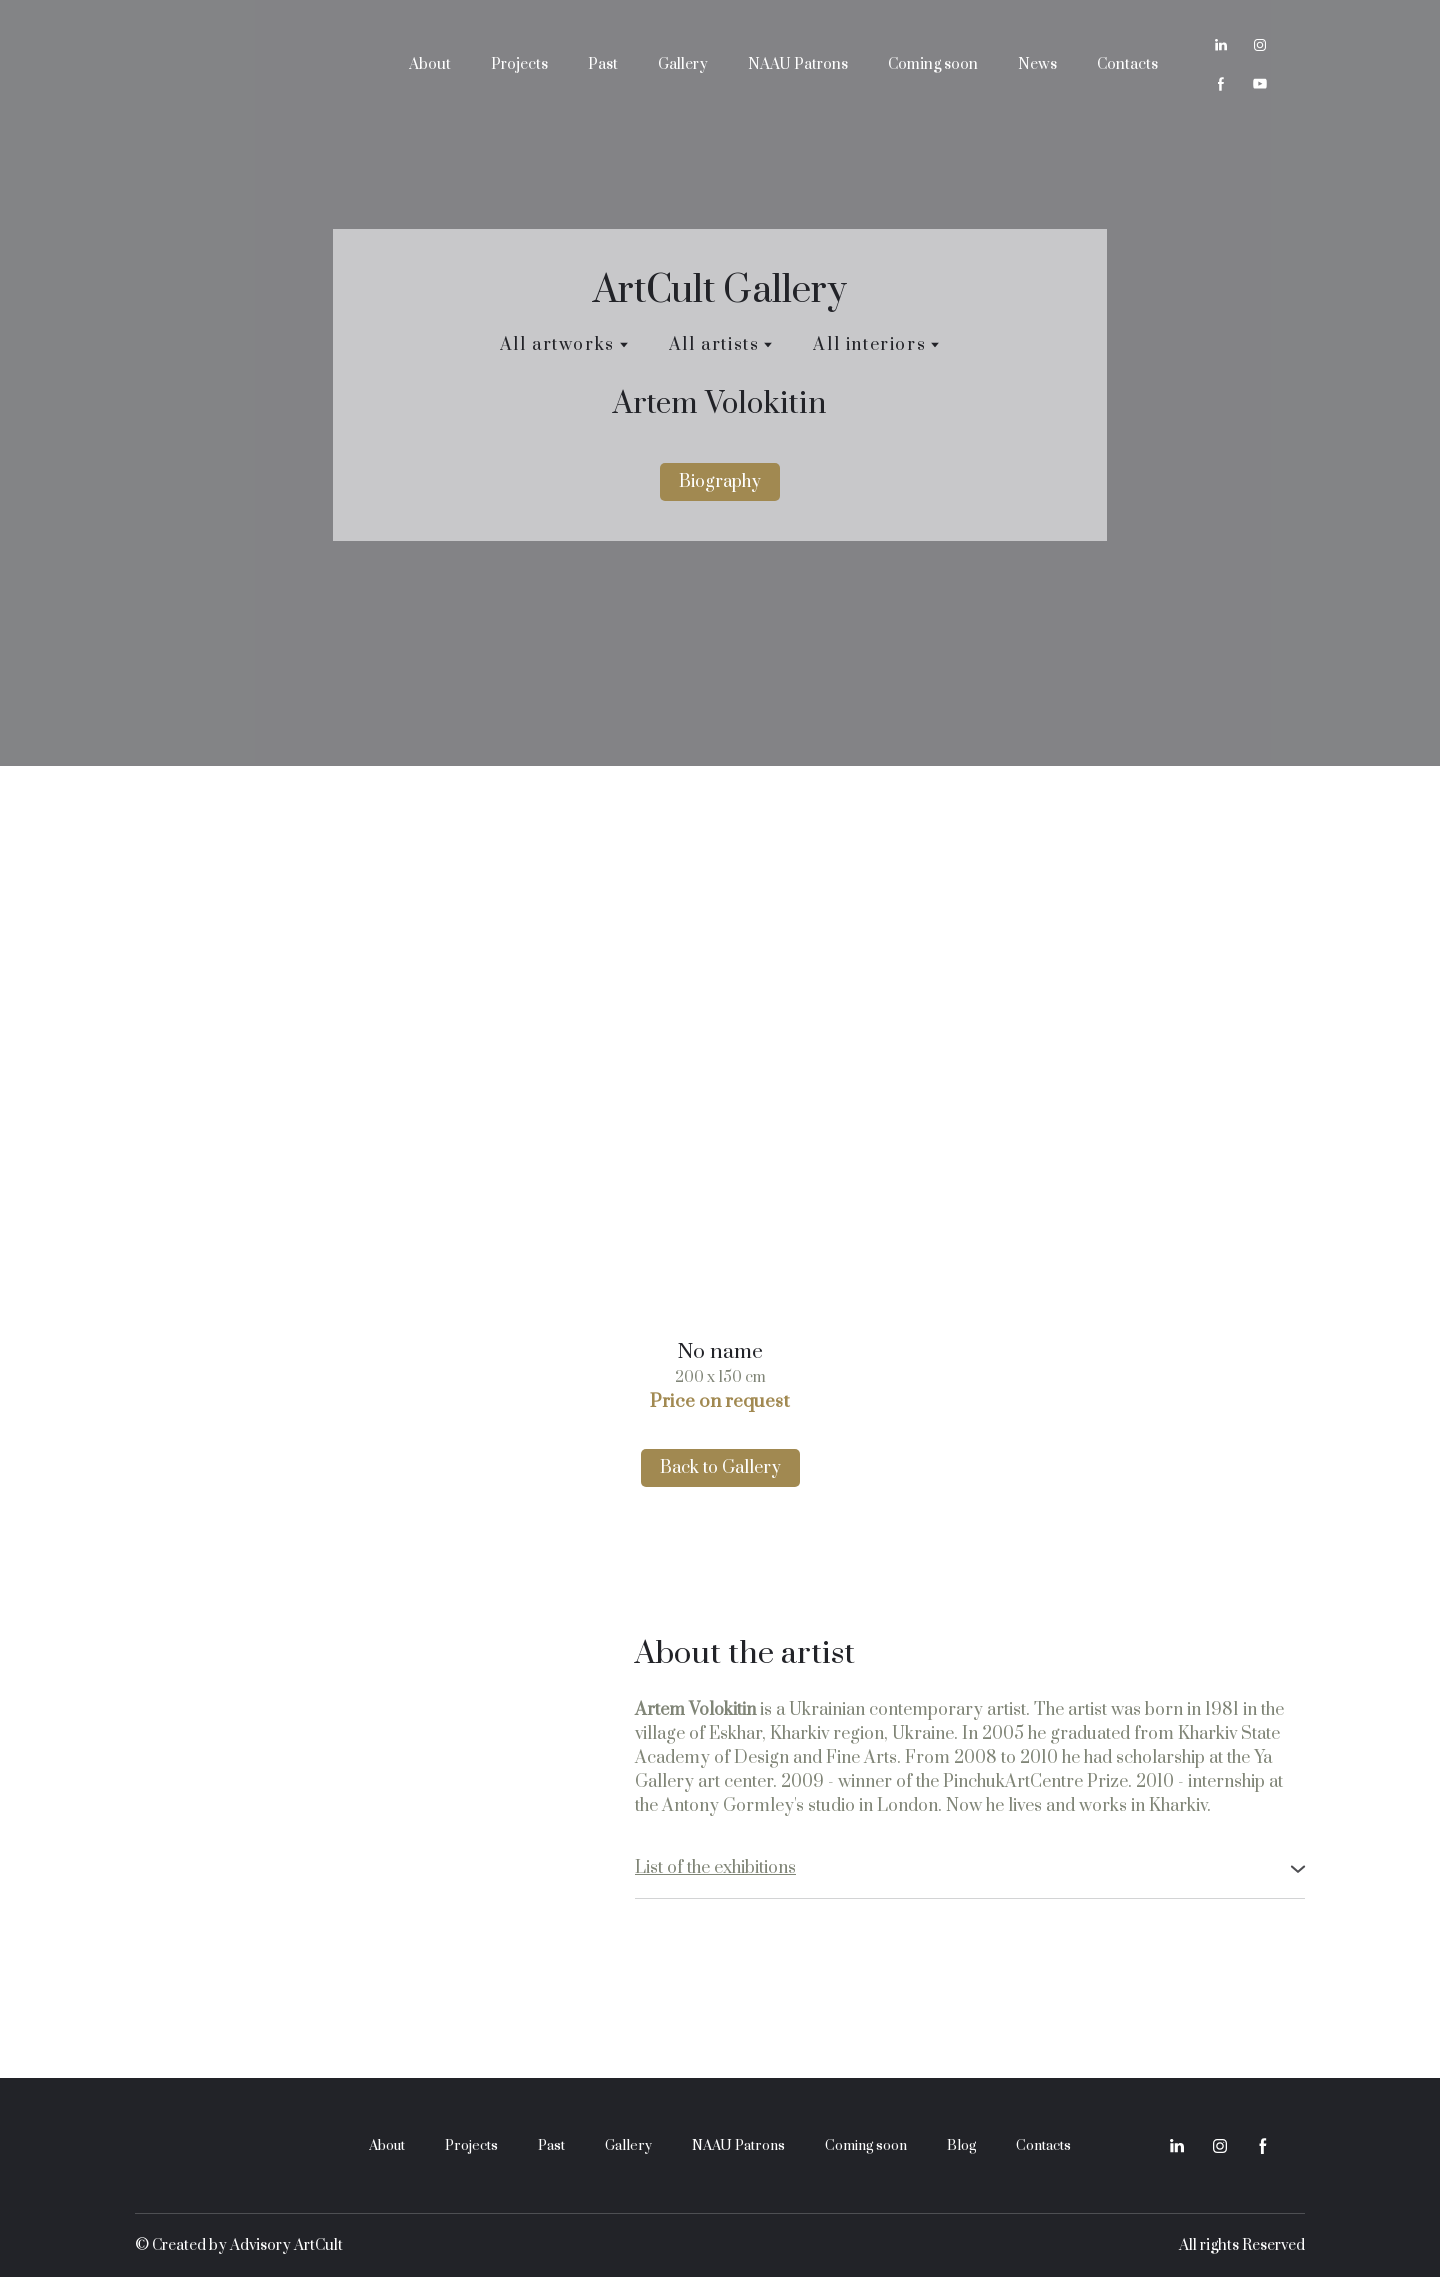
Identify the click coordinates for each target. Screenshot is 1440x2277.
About (430, 64)
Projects (519, 64)
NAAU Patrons (798, 64)
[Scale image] (720, 1073)
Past (603, 64)
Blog (961, 2146)
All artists (714, 345)
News (1037, 64)
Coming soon (933, 64)
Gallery (683, 64)
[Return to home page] (246, 64)
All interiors (869, 345)
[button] (1221, 45)
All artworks (557, 345)
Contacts (1127, 64)
